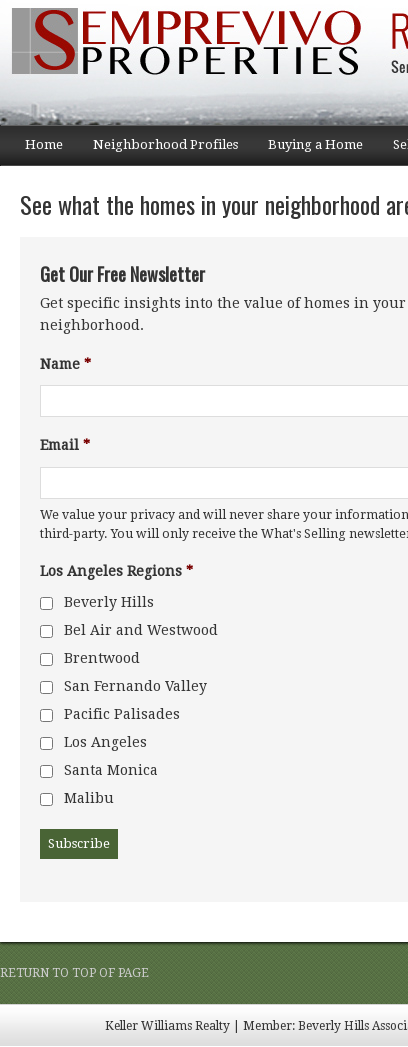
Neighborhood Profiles (158, 151)
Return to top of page (74, 973)
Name (65, 364)
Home (44, 144)
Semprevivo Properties (200, 62)
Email (65, 445)
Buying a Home (308, 151)
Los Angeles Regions (116, 571)
